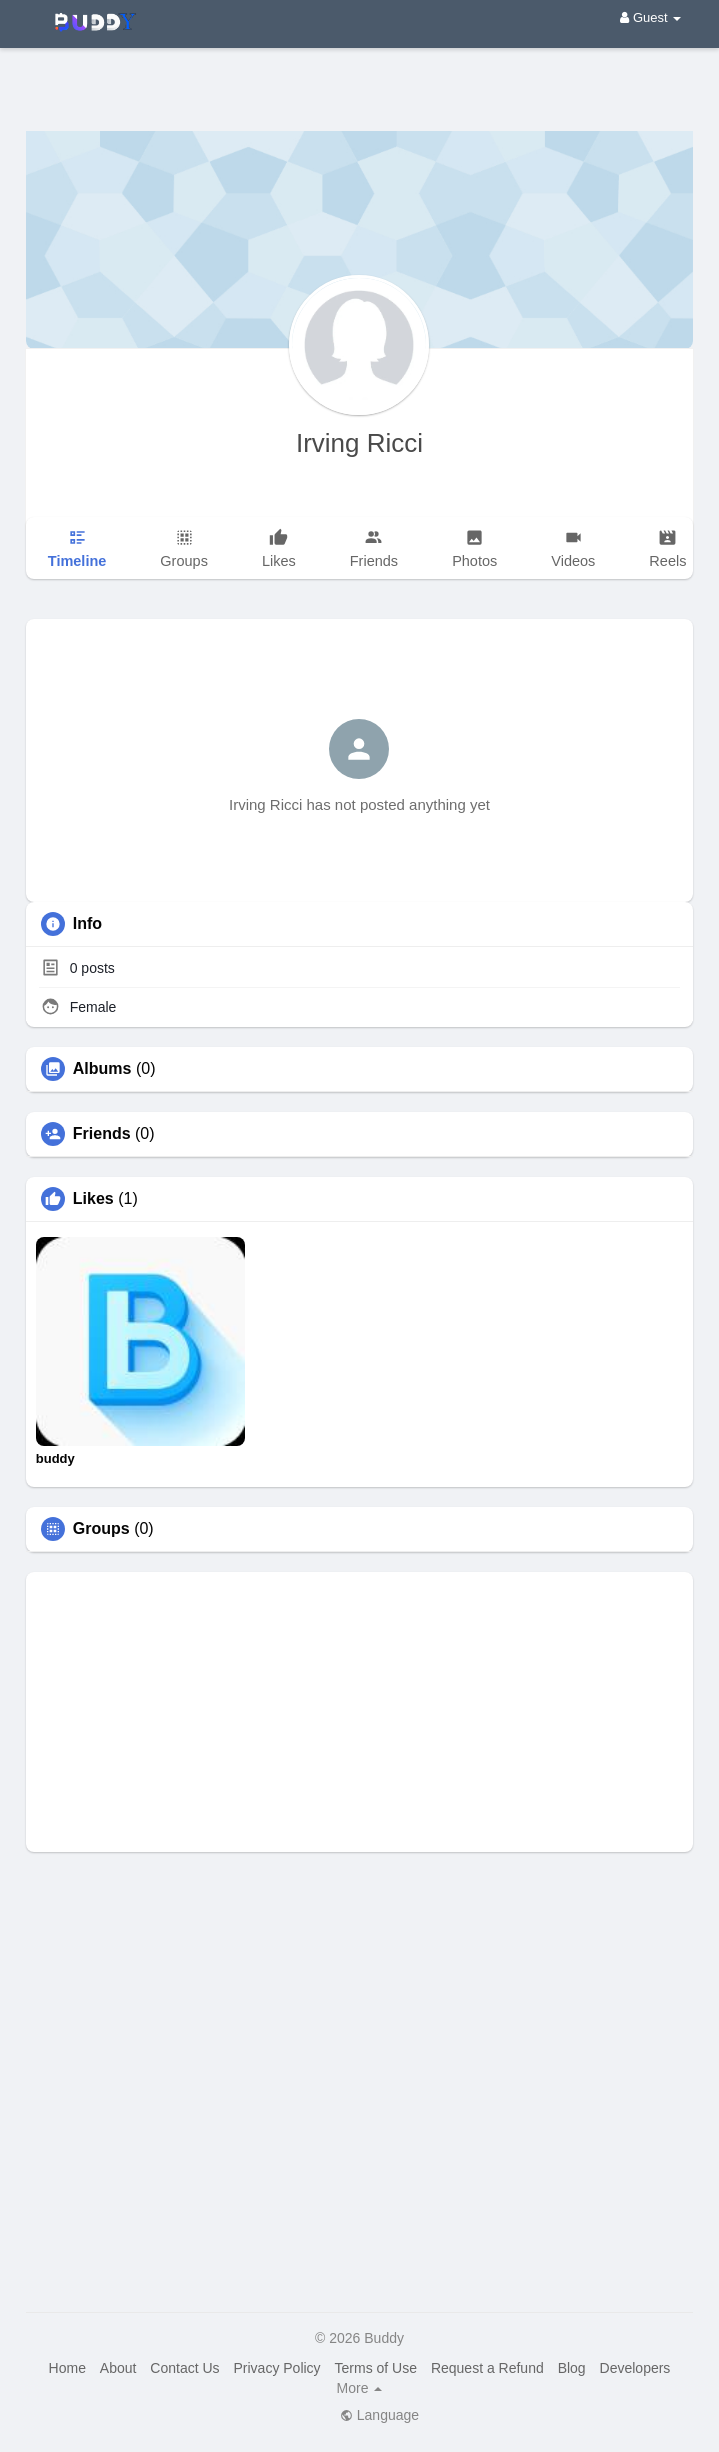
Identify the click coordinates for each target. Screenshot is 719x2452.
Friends (102, 1134)
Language (379, 2415)
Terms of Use (376, 2368)
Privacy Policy (276, 2368)
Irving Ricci (359, 443)
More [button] (360, 2388)
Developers (635, 2368)
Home (67, 2368)
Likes (93, 1199)
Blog (572, 2368)
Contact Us (184, 2368)
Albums (102, 1069)
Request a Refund (487, 2368)
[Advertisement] (359, 75)
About (118, 2368)
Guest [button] (650, 17)
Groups (101, 1529)
